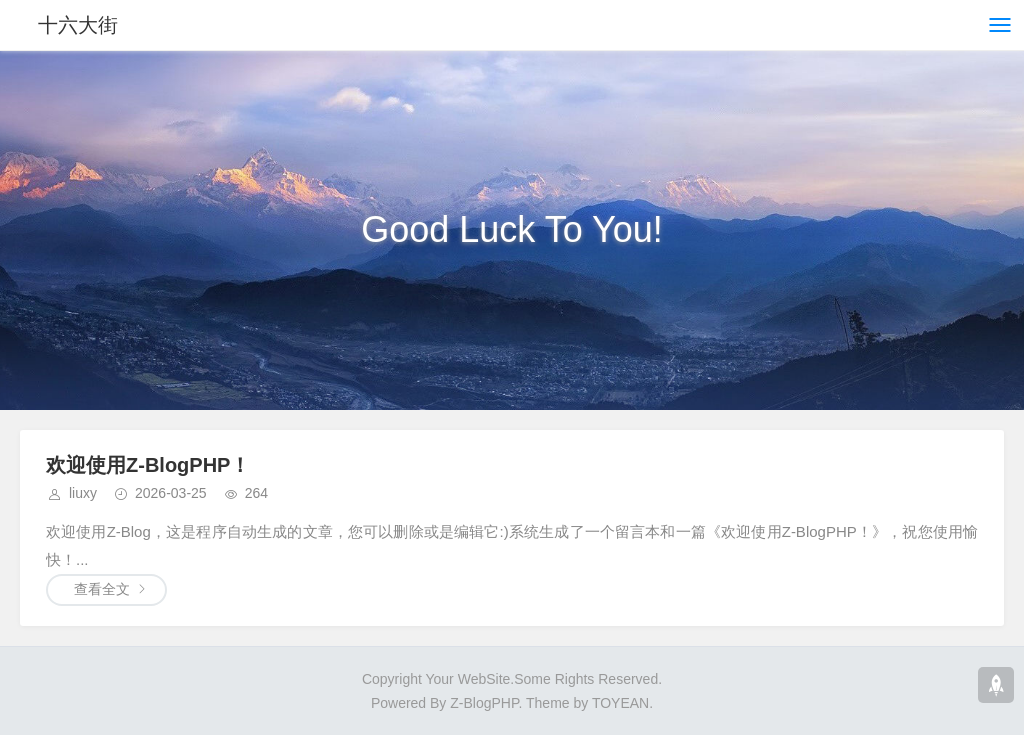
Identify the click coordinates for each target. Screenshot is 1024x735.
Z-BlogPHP (484, 703)
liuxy (83, 493)
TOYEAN (620, 703)
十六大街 (78, 25)
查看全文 (102, 589)
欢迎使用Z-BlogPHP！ (148, 465)
